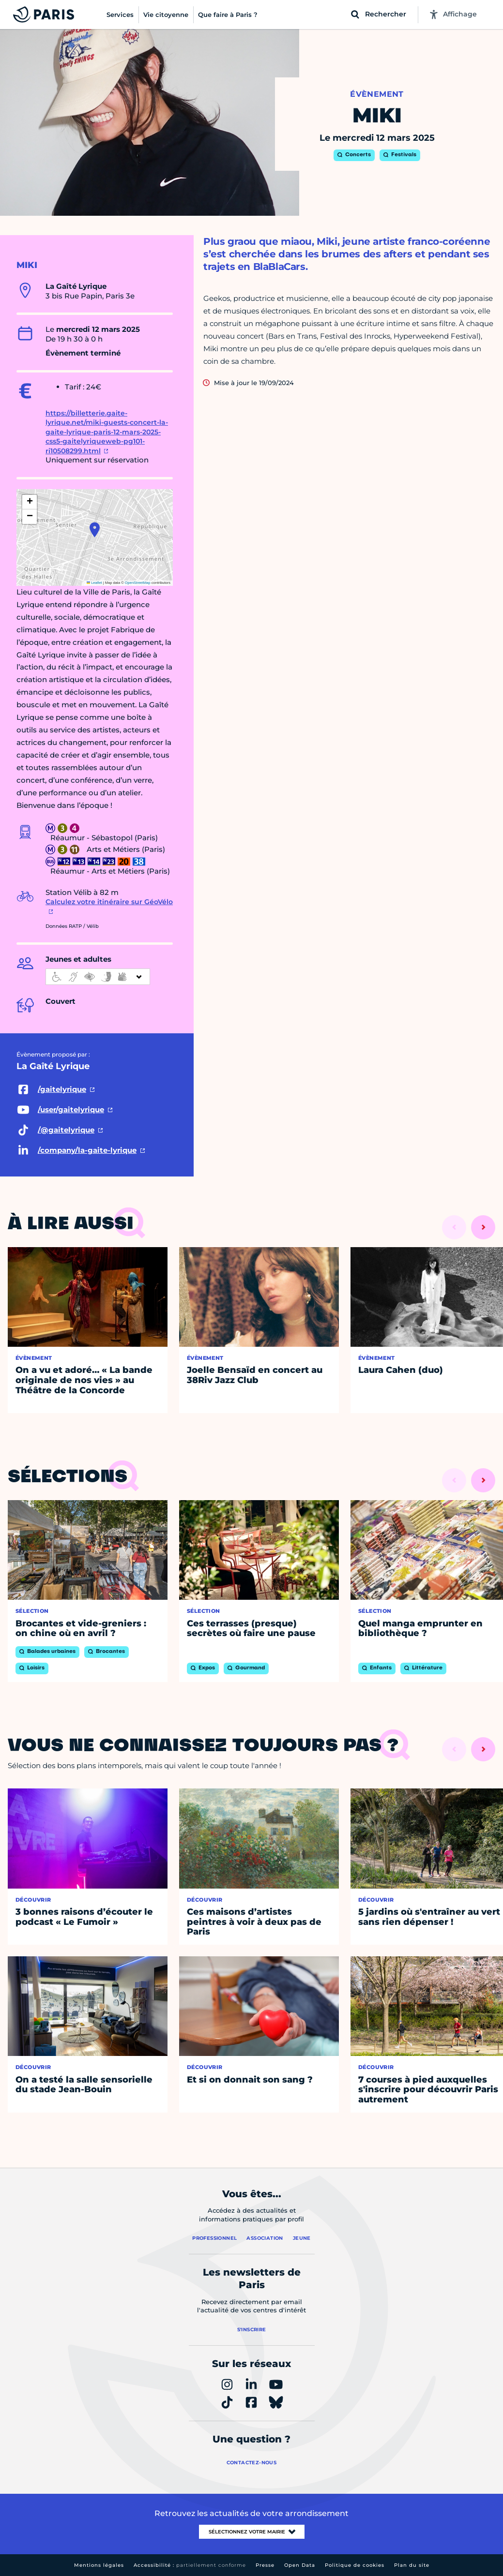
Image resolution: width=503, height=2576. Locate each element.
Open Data (299, 2565)
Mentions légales (99, 2565)
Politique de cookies (354, 2565)
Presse (265, 2565)
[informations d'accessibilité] (98, 976)
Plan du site (411, 2565)
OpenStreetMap (138, 583)
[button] (95, 529)
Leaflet (94, 583)
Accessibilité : (190, 2565)
